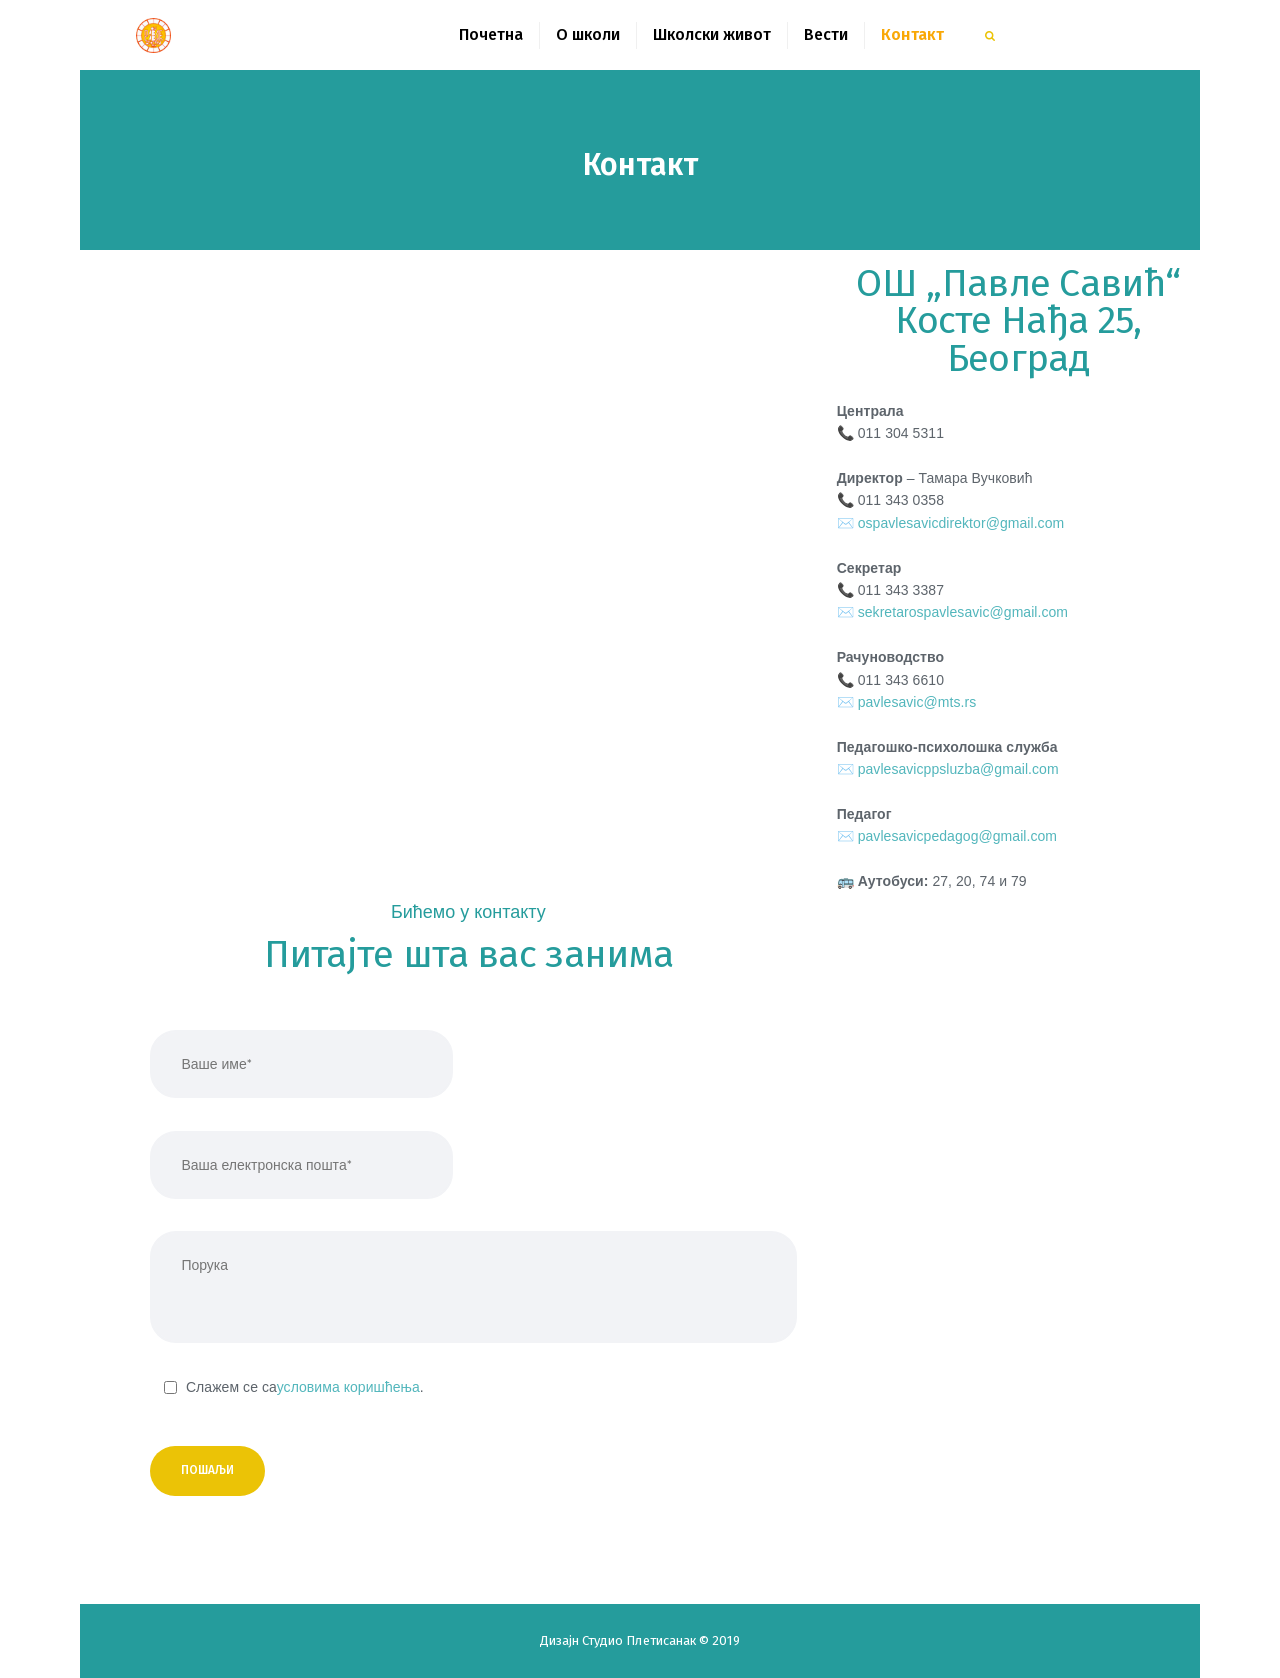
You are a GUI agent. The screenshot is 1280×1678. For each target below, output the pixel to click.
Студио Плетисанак (640, 1640)
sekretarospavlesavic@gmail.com (963, 612)
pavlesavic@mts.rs (917, 702)
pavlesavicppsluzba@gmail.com (958, 769)
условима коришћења (348, 1387)
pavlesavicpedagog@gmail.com (957, 836)
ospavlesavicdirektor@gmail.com (961, 523)
